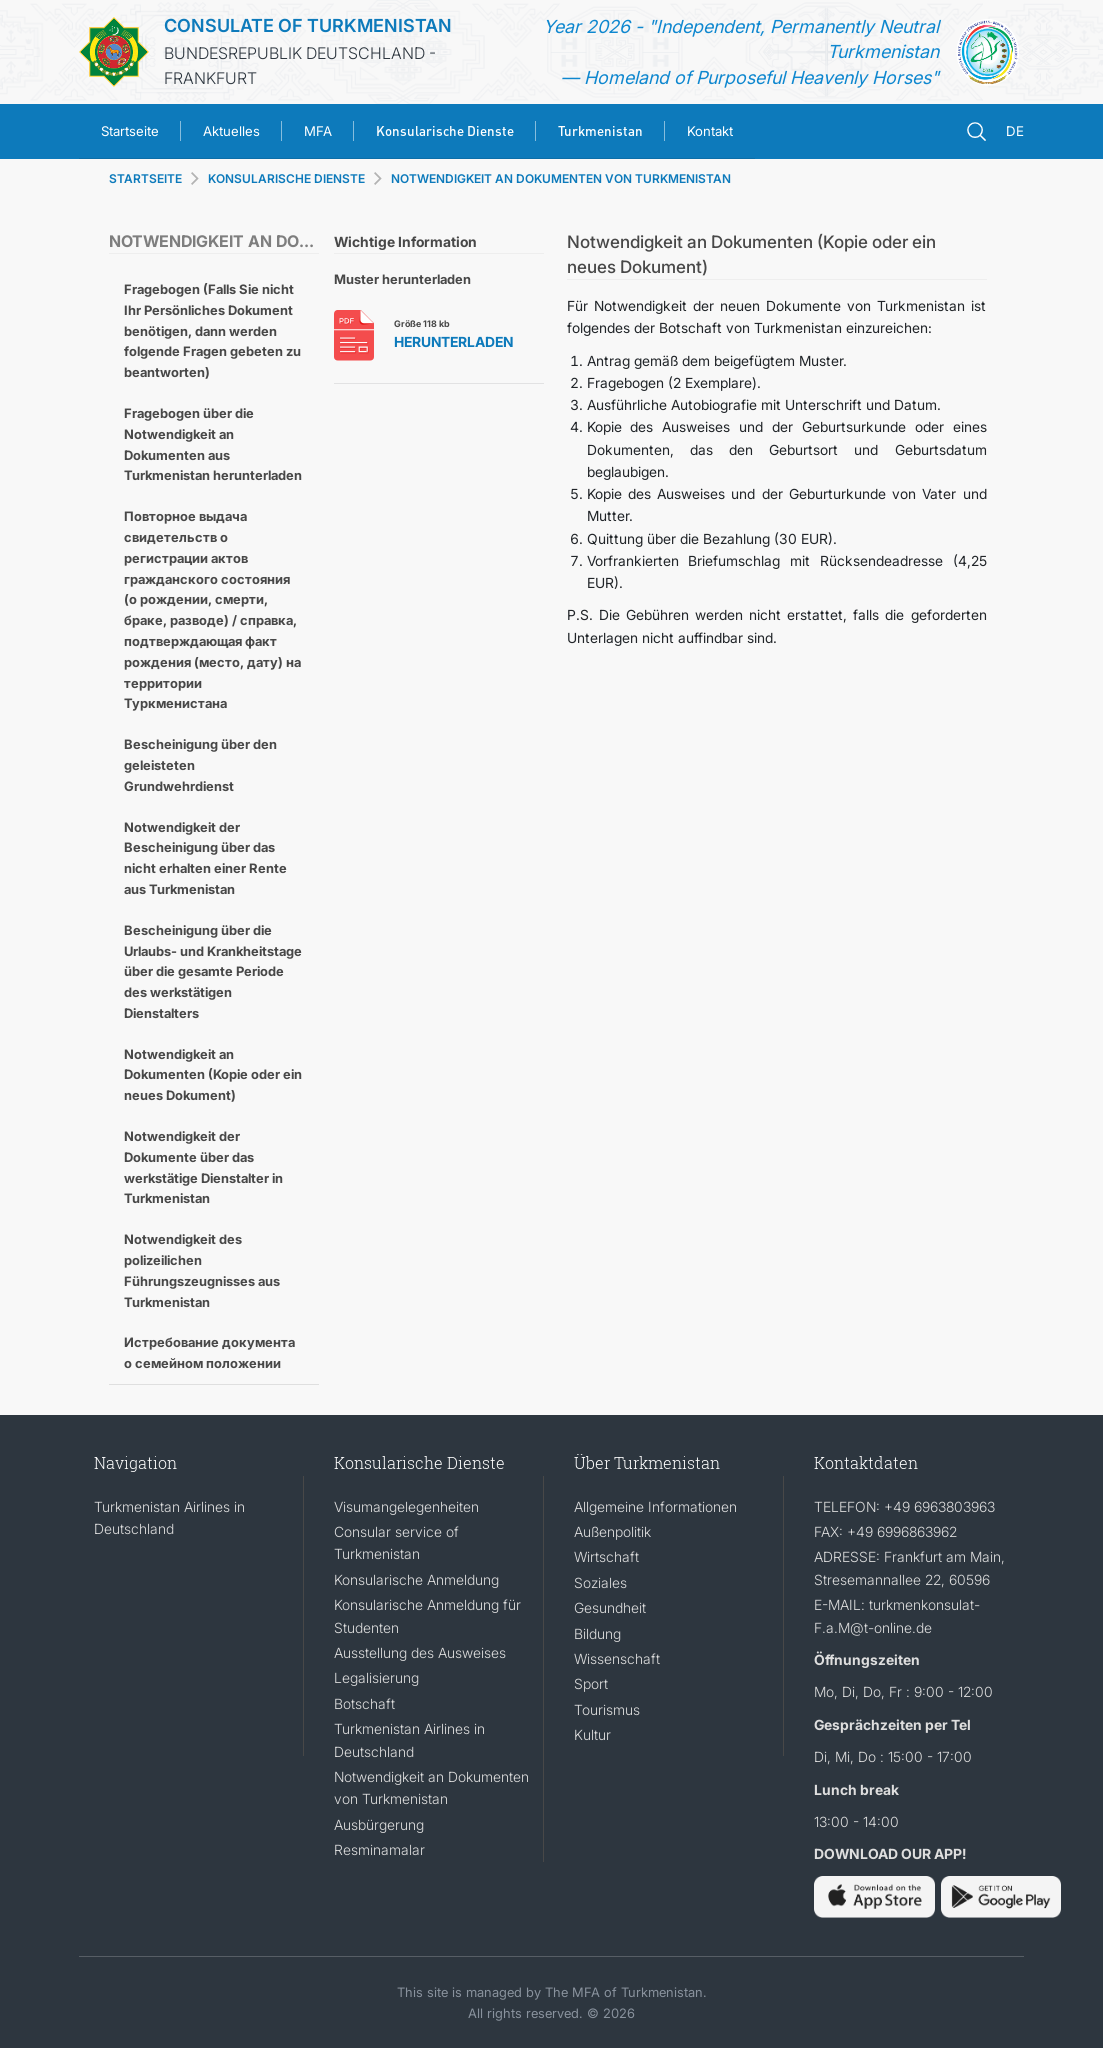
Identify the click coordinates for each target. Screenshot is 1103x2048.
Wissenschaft (617, 1658)
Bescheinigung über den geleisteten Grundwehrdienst (200, 765)
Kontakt (710, 131)
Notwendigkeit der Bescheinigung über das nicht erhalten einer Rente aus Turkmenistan (205, 858)
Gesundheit (610, 1607)
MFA (318, 131)
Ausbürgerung (379, 1824)
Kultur (592, 1734)
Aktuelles (231, 131)
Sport (591, 1683)
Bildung (597, 1633)
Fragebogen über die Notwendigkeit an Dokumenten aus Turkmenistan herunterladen (213, 444)
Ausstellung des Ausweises (420, 1652)
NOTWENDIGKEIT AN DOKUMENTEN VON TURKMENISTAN (561, 178)
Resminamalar (379, 1849)
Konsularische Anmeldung (416, 1579)
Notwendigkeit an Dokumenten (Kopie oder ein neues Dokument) (213, 1075)
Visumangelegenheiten (406, 1506)
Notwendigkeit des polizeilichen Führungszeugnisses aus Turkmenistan (202, 1270)
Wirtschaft (606, 1556)
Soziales (600, 1582)
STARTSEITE (145, 178)
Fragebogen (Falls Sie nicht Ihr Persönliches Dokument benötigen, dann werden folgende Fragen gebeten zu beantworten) (212, 330)
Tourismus (607, 1709)
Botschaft (364, 1703)
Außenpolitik (612, 1531)
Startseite (130, 131)
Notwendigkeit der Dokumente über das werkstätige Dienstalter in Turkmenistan (203, 1167)
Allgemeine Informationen (655, 1506)
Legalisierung (376, 1677)
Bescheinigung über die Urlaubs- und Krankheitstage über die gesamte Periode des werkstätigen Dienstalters (213, 971)
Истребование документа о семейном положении (209, 1352)
